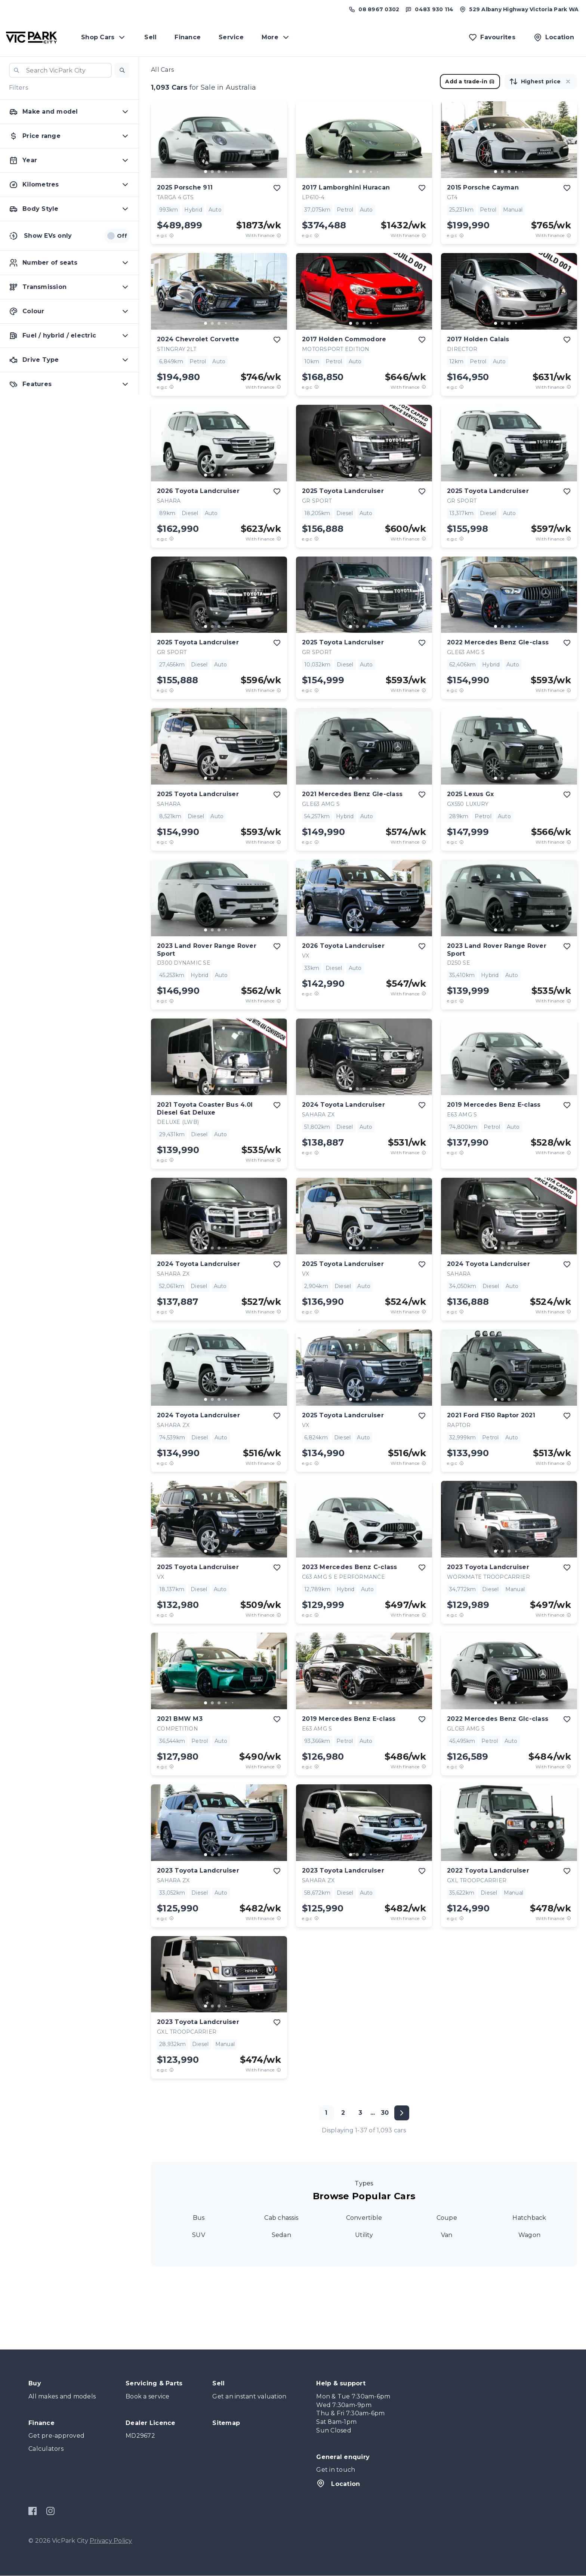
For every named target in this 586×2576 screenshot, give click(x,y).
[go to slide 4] (226, 171)
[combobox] (60, 70)
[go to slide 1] (205, 171)
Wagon (529, 2234)
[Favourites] (491, 37)
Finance (188, 37)
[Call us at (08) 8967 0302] (374, 9)
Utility (364, 2234)
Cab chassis (281, 2217)
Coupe (447, 2217)
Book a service (148, 2396)
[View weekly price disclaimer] (279, 235)
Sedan (281, 2234)
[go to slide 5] (232, 171)
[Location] (553, 37)
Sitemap (226, 2422)
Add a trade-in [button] (470, 81)
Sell (150, 37)
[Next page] (401, 2112)
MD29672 (140, 2435)
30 (385, 2112)
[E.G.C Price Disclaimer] (171, 235)
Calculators (46, 2448)
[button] (122, 70)
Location (338, 2483)
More (276, 37)
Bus (199, 2217)
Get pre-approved (56, 2435)
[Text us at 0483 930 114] (429, 9)
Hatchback (529, 2217)
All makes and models (62, 2396)
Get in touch (335, 2469)
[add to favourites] (277, 188)
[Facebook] (32, 2511)
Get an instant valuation (249, 2396)
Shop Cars (103, 37)
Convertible (364, 2217)
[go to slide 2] (212, 171)
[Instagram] (50, 2511)
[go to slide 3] (219, 171)
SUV (198, 2234)
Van (447, 2234)
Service (231, 37)
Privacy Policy (111, 2540)
